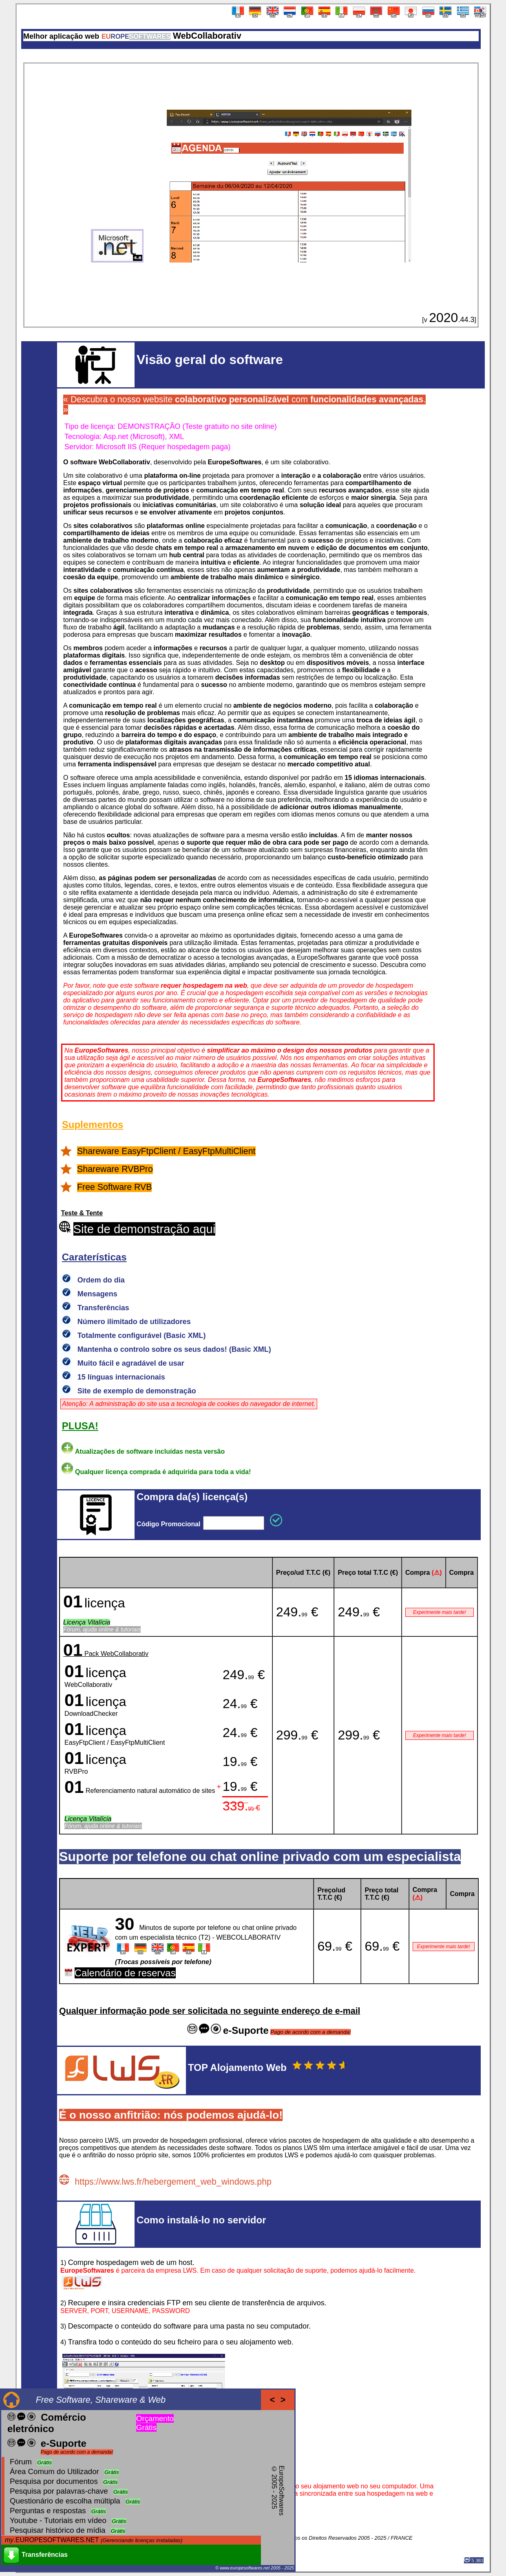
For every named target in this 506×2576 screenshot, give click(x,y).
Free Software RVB (114, 1187)
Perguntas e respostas (48, 2510)
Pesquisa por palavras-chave (59, 2491)
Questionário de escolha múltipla (65, 2501)
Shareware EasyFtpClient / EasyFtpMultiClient (166, 1151)
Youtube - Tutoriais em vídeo (58, 2520)
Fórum (21, 2461)
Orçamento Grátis (155, 2423)
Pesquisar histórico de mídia (57, 2530)
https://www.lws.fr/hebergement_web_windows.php (173, 2182)
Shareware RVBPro (115, 1169)
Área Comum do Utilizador (54, 2471)
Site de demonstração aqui (144, 1229)
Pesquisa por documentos (54, 2481)
